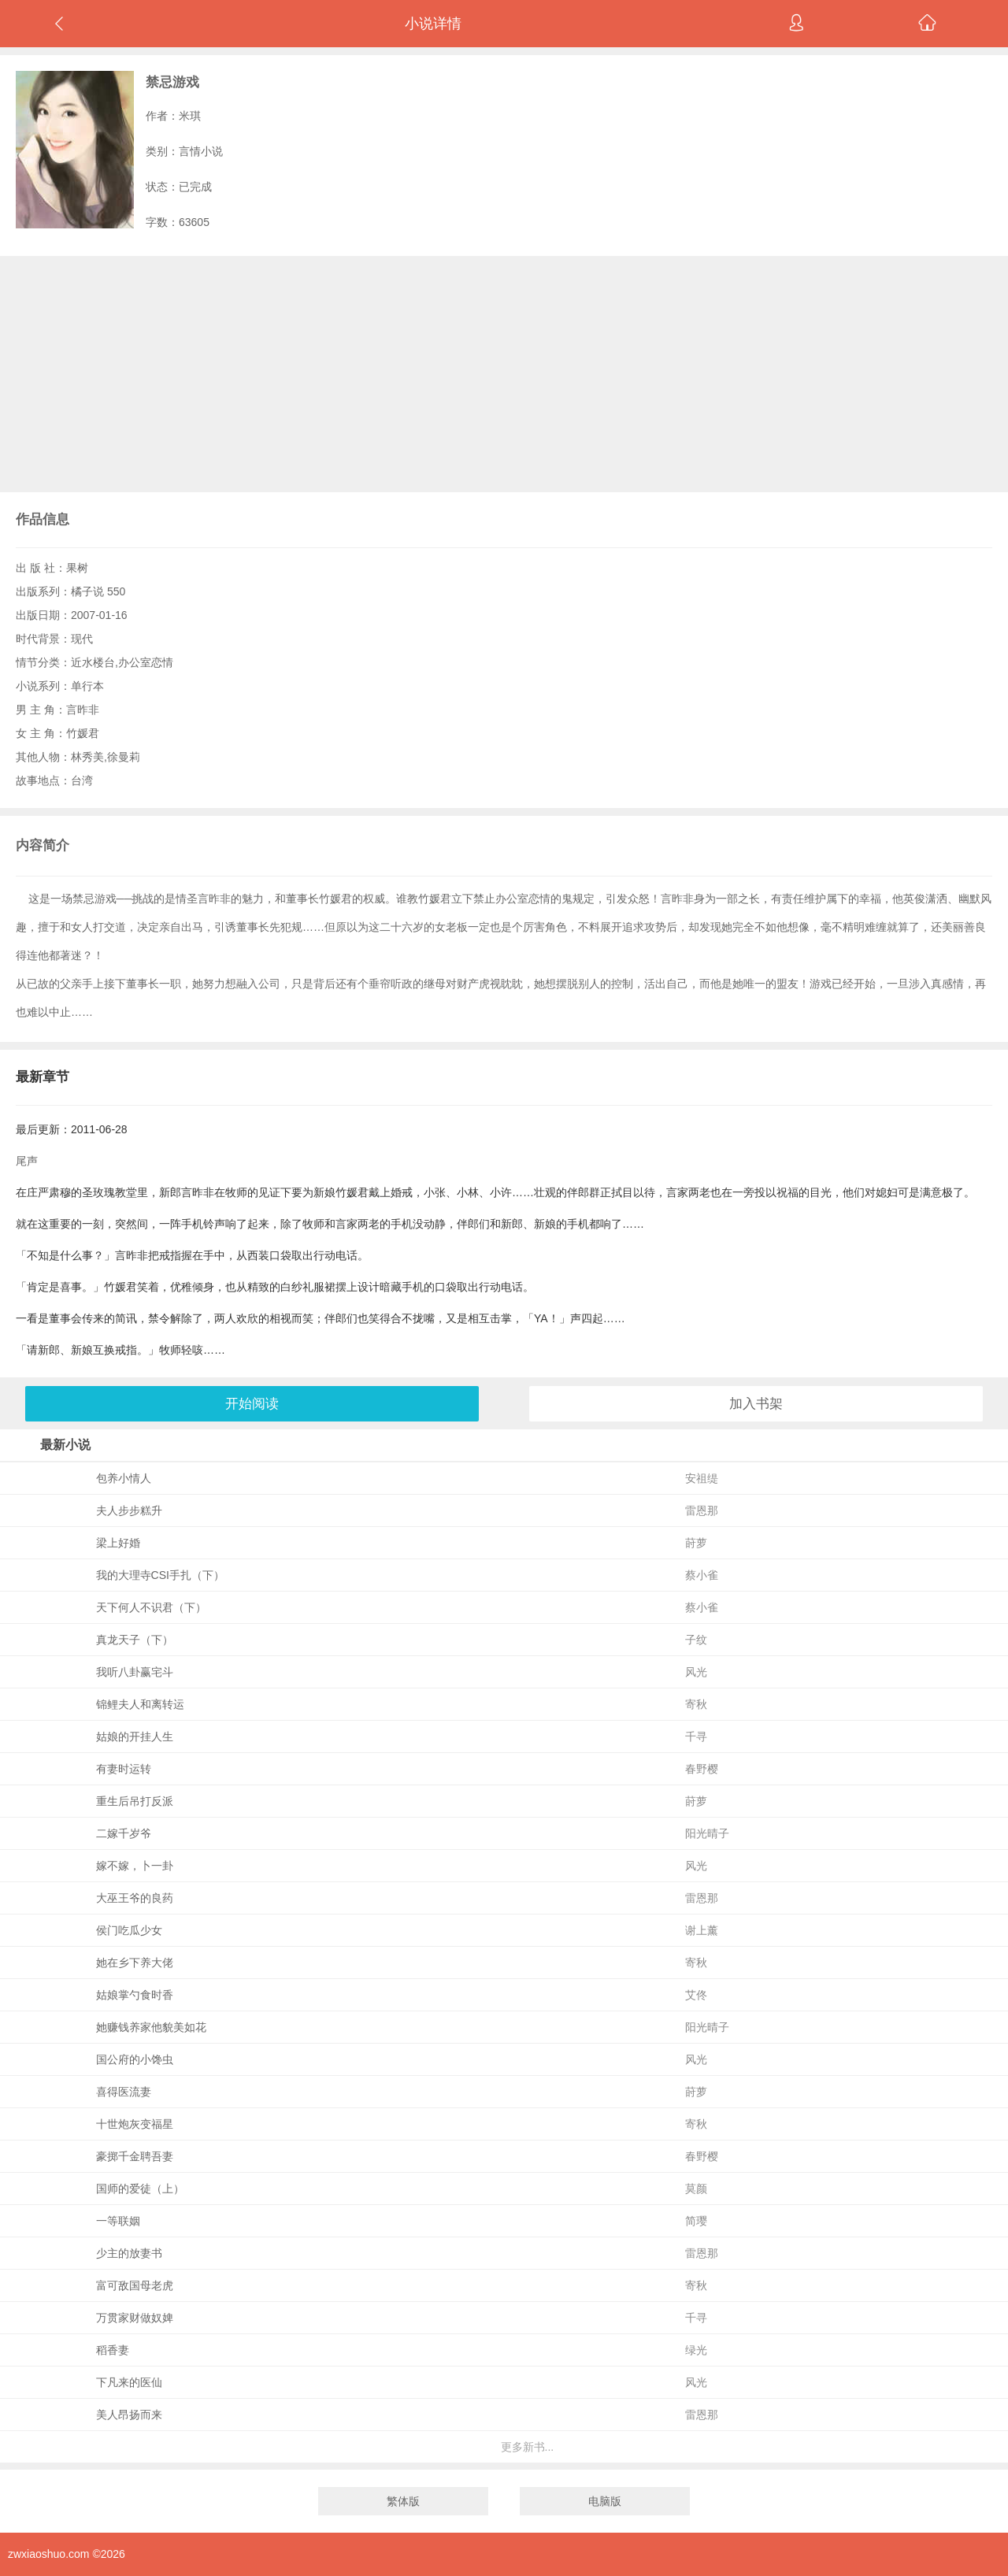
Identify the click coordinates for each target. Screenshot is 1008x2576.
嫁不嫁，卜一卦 (134, 1865)
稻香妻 (112, 2350)
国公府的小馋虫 (134, 2059)
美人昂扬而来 (129, 2414)
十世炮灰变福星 (134, 2124)
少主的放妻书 (129, 2253)
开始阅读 (252, 1403)
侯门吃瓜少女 (129, 1930)
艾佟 (696, 1995)
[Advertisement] (504, 374)
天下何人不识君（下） (151, 1607)
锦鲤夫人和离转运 (140, 1704)
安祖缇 (701, 1478)
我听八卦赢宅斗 (134, 1672)
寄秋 (696, 1704)
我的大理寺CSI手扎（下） (160, 1575)
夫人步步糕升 (129, 1510)
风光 (696, 1672)
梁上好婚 (118, 1542)
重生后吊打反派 (134, 1801)
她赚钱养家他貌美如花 (151, 2027)
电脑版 (604, 2501)
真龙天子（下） (134, 1639)
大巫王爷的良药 (134, 1898)
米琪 (190, 115)
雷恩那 (701, 1510)
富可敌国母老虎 (134, 2285)
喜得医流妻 (123, 2091)
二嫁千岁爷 (123, 1833)
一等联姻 (118, 2221)
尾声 (27, 1161)
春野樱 (701, 1768)
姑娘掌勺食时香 (134, 1995)
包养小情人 (123, 1478)
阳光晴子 (707, 1833)
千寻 (696, 1736)
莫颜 (696, 2188)
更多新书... (527, 2447)
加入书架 (756, 1403)
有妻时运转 (123, 1768)
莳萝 (696, 1542)
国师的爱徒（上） (140, 2188)
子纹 (696, 1639)
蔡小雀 (701, 1575)
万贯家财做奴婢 (134, 2317)
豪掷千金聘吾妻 (134, 2156)
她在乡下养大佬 (134, 1962)
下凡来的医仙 (129, 2382)
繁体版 (403, 2501)
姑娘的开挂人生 (134, 1736)
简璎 (696, 2221)
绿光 (696, 2350)
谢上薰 (701, 1930)
